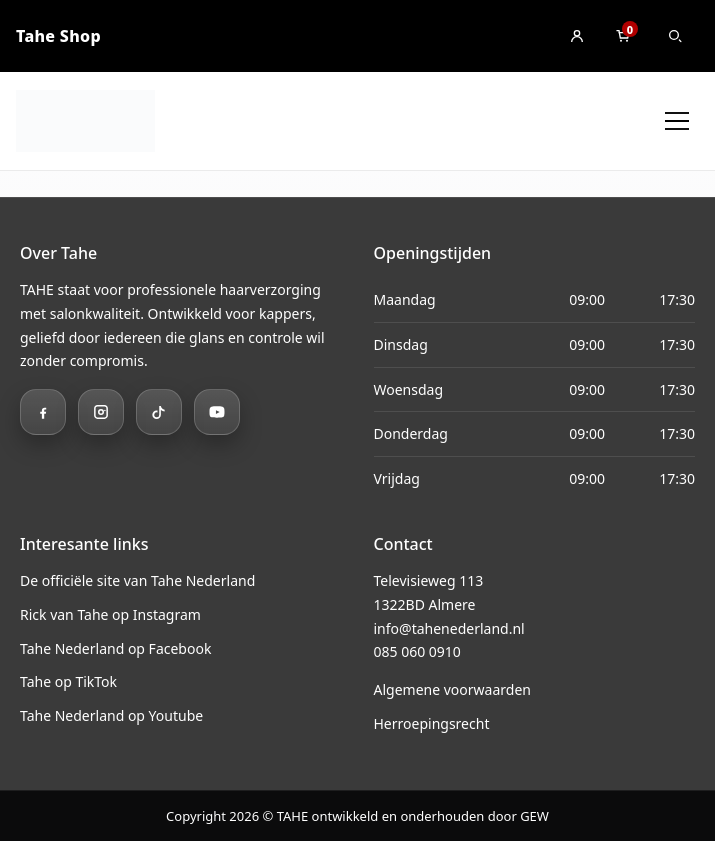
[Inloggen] (577, 36)
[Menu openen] (677, 121)
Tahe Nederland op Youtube (111, 715)
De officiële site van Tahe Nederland (137, 580)
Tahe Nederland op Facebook (115, 648)
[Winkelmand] (623, 36)
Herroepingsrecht (432, 723)
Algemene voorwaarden (452, 689)
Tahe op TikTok (68, 681)
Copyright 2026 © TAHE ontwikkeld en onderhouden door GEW (357, 816)
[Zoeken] (675, 36)
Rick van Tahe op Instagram (110, 614)
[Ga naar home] (85, 121)
